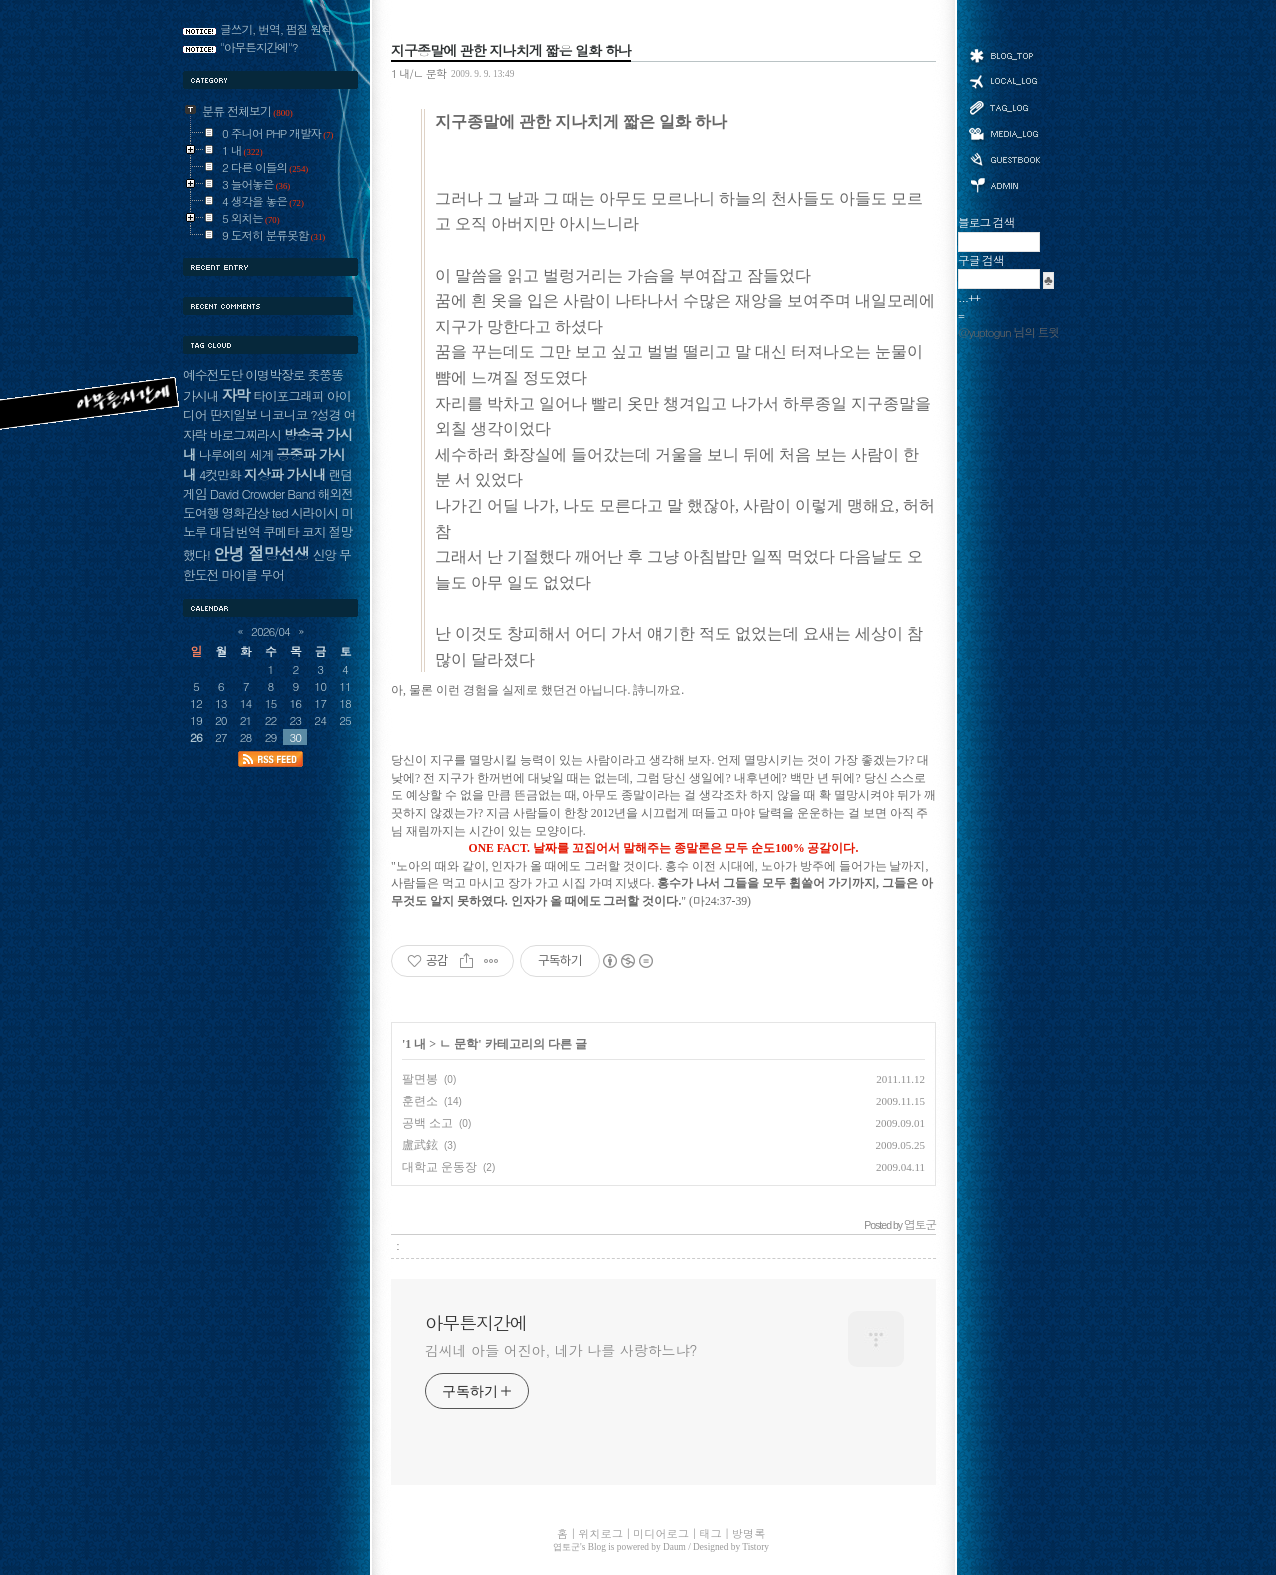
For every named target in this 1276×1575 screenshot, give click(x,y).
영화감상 (244, 512)
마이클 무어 (252, 574)
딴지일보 (233, 414)
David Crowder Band (262, 493)
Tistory (755, 1547)
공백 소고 (427, 1123)
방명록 (1004, 158)
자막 (235, 394)
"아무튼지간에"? (259, 47)
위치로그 (1004, 80)
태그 (1004, 107)
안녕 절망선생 (261, 553)
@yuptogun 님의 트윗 (1008, 332)
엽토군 (566, 1547)
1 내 (415, 1044)
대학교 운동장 (439, 1167)
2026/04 (270, 631)
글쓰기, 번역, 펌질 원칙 (276, 29)
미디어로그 (1004, 133)
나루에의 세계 (236, 454)
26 (196, 737)
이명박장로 (274, 374)
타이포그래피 (288, 395)
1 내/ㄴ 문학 (418, 73)
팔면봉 (420, 1079)
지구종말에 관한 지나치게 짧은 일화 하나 (511, 50)
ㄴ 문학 (458, 1044)
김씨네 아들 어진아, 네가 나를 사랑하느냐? (561, 1350)
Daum (674, 1547)
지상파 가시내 (285, 474)
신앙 (324, 554)
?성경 (325, 414)
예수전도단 (212, 374)
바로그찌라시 (245, 434)
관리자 (1004, 183)
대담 (222, 531)
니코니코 (283, 414)
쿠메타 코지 (294, 531)
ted (280, 512)
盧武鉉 (420, 1145)
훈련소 (420, 1101)
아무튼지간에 (476, 1323)
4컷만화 (220, 474)
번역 (248, 531)
